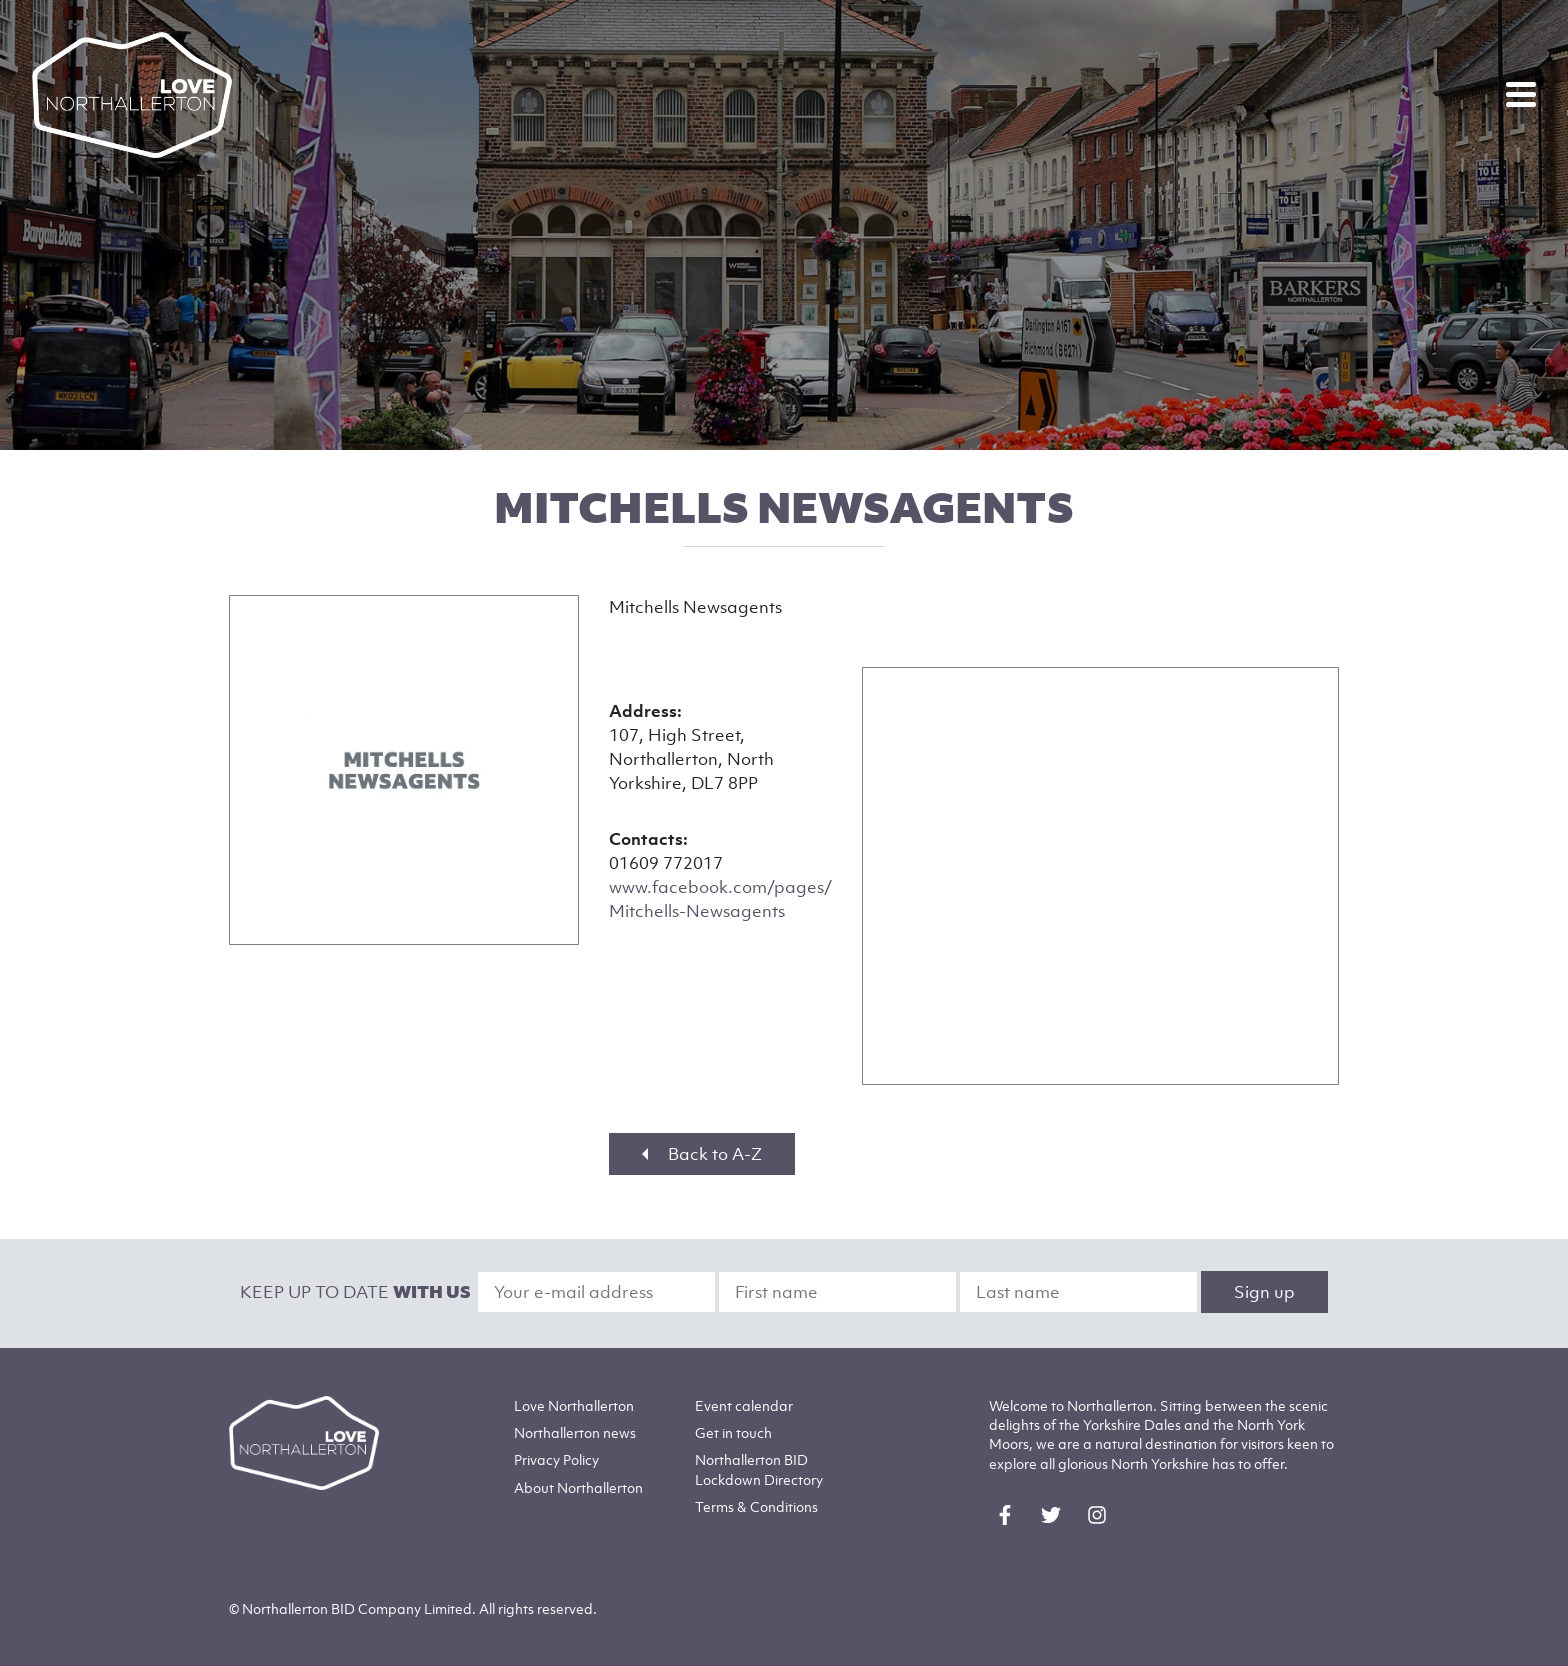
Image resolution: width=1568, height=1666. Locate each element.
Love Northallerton (574, 1405)
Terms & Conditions (756, 1506)
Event (744, 1405)
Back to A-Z (702, 1154)
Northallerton (575, 1432)
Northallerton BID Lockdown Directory (759, 1469)
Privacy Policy (556, 1459)
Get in (733, 1432)
